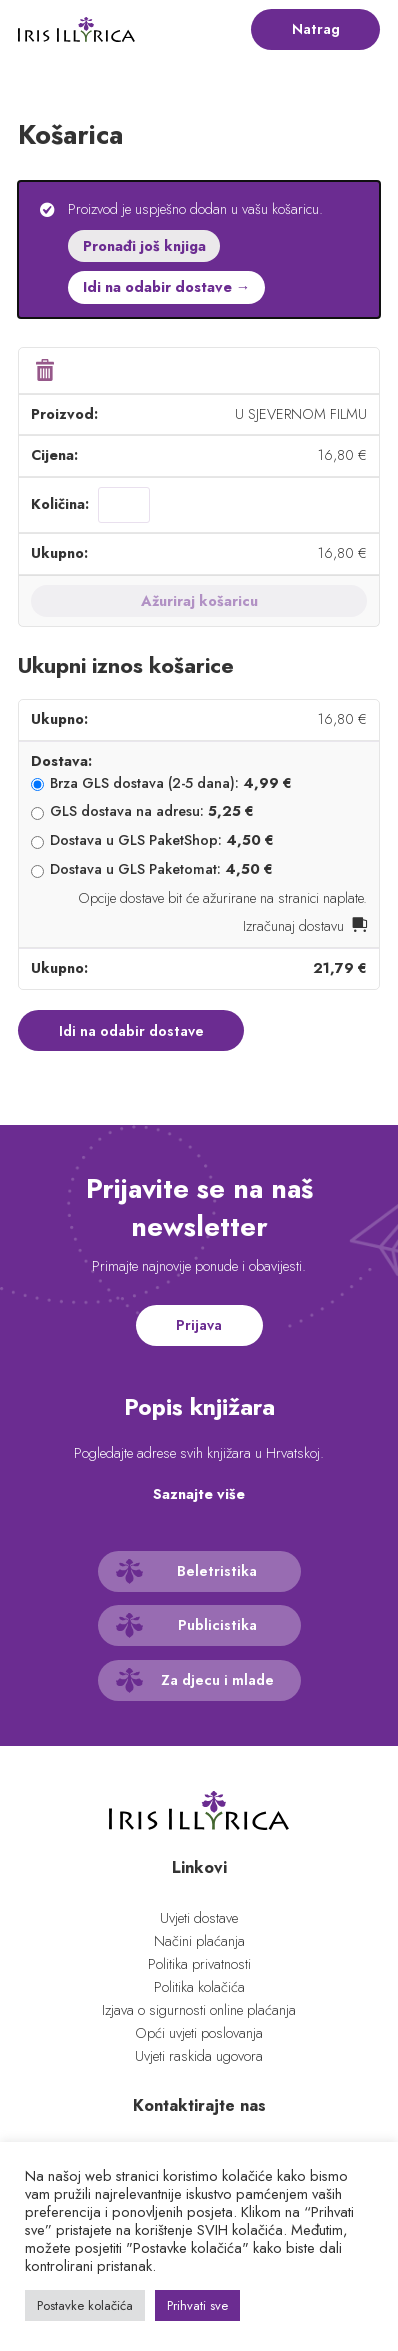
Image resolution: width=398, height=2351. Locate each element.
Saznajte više (199, 1494)
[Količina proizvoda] (124, 505)
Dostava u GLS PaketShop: (162, 840)
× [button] (44, 370)
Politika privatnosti (199, 1964)
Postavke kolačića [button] (85, 2305)
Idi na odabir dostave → (166, 287)
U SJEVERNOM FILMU (301, 414)
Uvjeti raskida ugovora (199, 2056)
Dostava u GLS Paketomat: (161, 869)
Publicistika (217, 1625)
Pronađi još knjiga (144, 246)
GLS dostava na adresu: (152, 811)
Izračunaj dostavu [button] (293, 926)
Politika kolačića (199, 1987)
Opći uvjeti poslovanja (199, 2033)
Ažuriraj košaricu (199, 601)
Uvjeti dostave (199, 1918)
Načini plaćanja (199, 1941)
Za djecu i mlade (217, 1680)
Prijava (199, 1325)
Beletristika (217, 1571)
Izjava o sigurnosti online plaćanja (199, 2010)
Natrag (316, 29)
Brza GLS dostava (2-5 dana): (171, 783)
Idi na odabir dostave (131, 1031)
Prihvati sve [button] (197, 2305)
